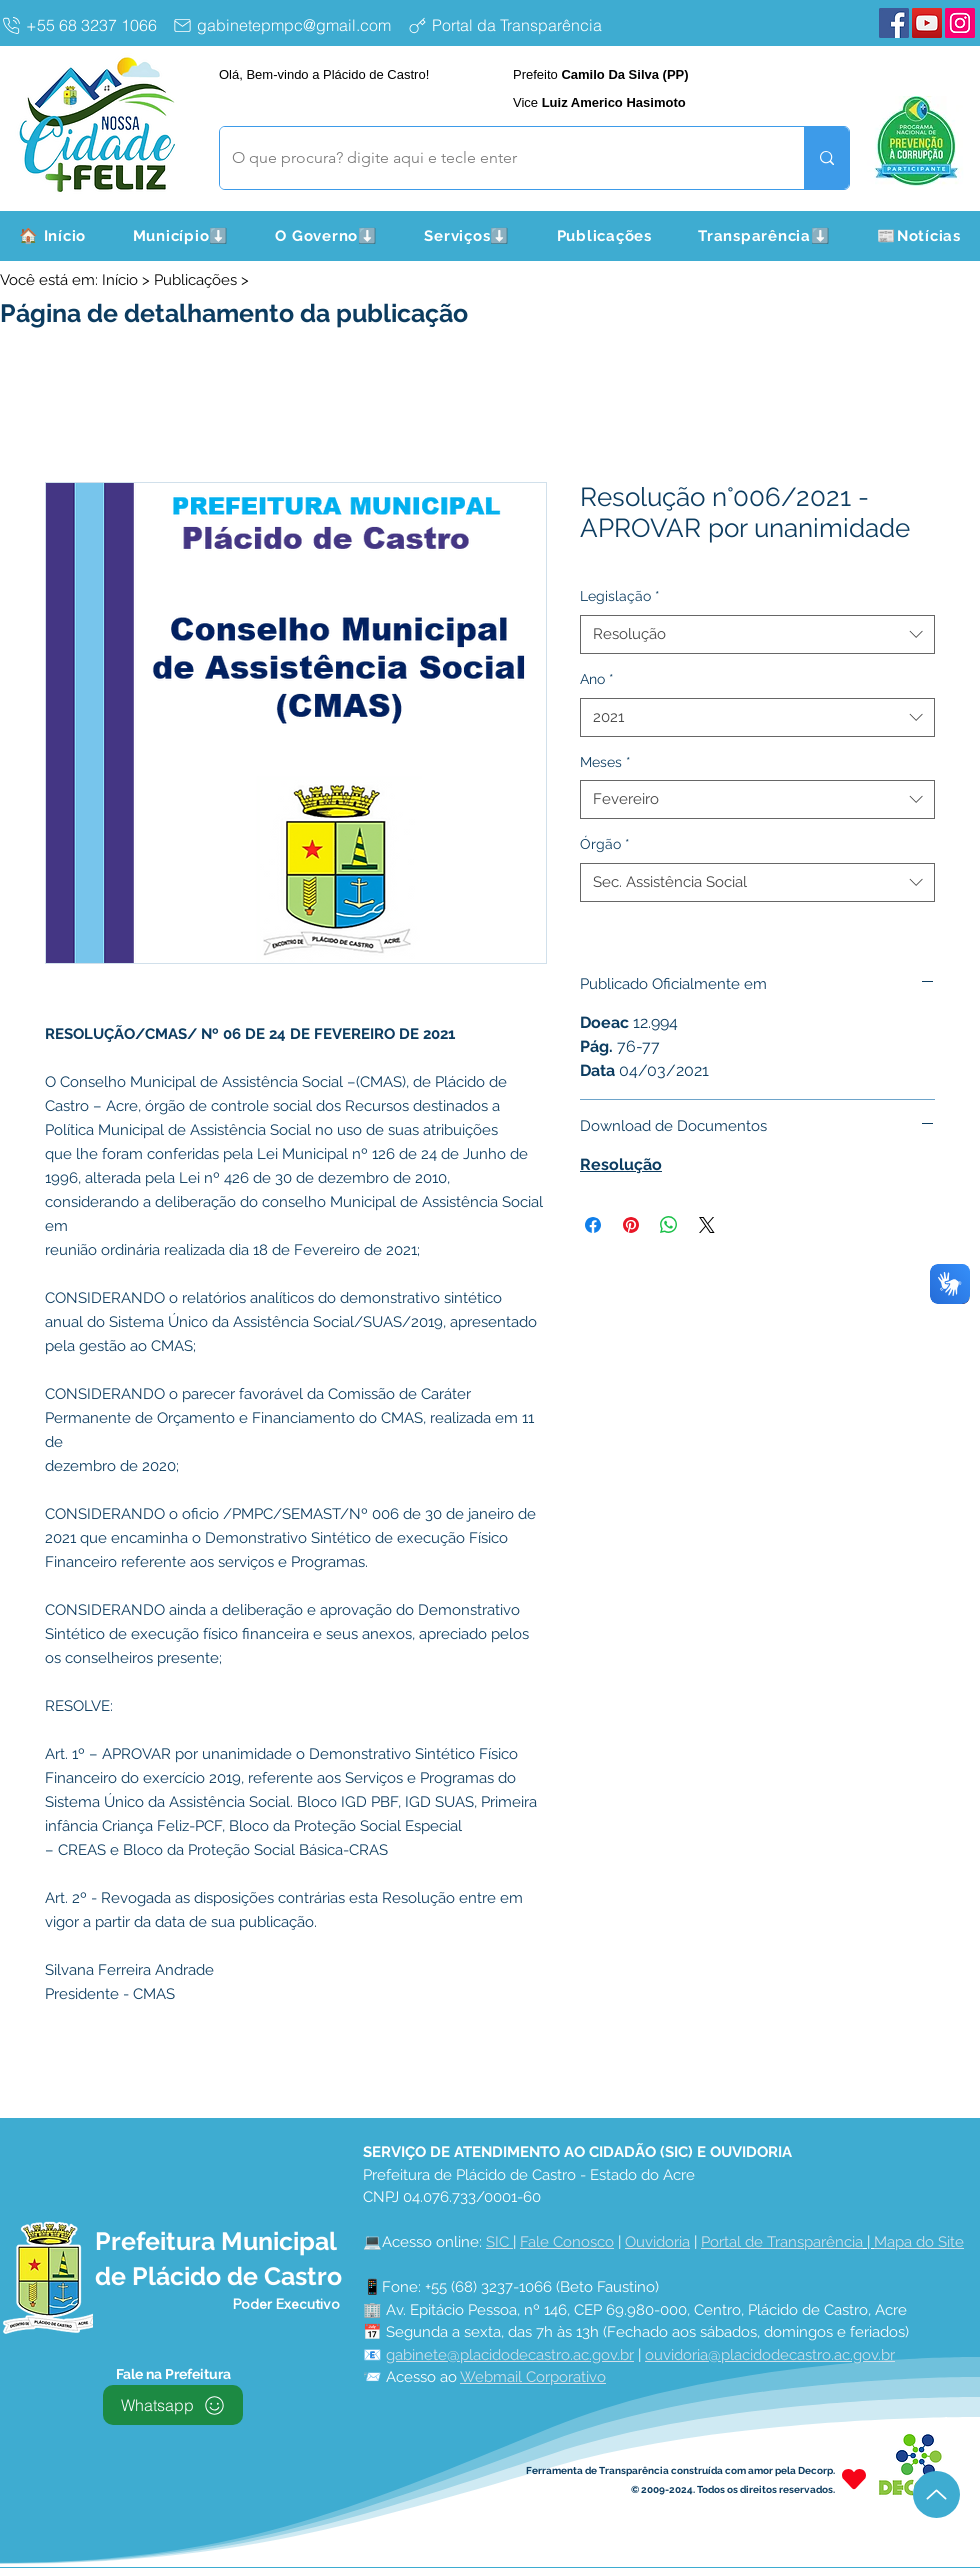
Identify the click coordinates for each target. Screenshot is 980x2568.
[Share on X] (707, 1225)
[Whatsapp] (173, 2405)
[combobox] (757, 634)
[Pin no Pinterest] (631, 1225)
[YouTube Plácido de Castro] (927, 23)
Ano (597, 679)
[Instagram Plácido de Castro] (960, 23)
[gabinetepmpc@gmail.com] (285, 25)
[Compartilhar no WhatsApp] (669, 1225)
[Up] (936, 2494)
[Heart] (854, 2478)
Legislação (620, 596)
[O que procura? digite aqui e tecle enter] (497, 158)
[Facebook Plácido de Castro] (894, 23)
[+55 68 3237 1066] (82, 25)
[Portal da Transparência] (520, 25)
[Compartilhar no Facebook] (593, 1225)
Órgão (605, 844)
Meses (605, 762)
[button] (180, 236)
